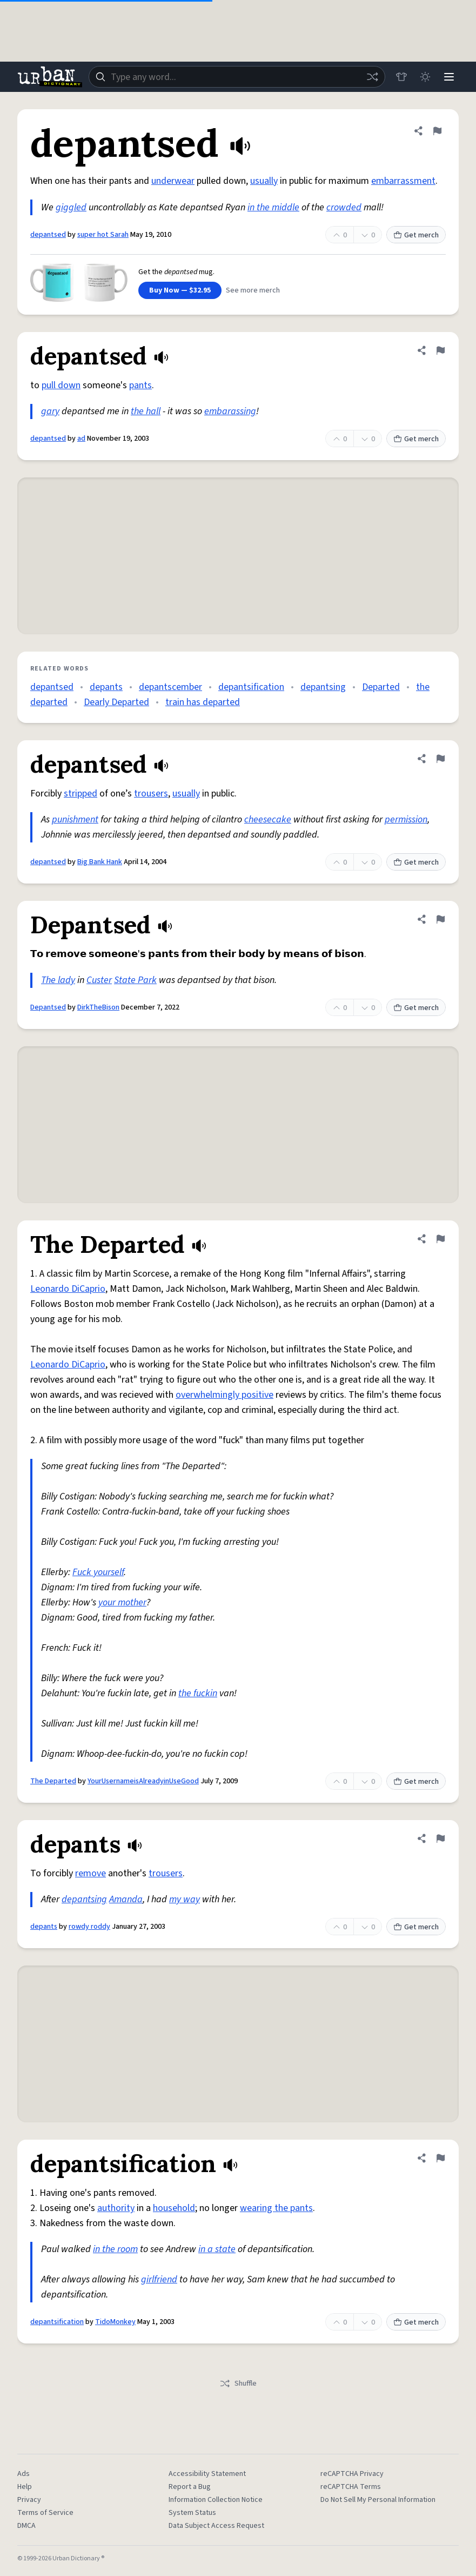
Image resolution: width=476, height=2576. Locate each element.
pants (140, 385)
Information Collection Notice (216, 2499)
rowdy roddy (89, 1926)
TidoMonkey (115, 2321)
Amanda (126, 1899)
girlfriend (159, 2279)
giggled (71, 207)
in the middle (273, 207)
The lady (58, 980)
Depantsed (48, 1007)
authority (116, 2208)
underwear (173, 181)
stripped (80, 793)
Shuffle (238, 2383)
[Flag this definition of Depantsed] (440, 919)
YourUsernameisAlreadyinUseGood (143, 1781)
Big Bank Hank (99, 862)
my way (184, 1899)
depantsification (251, 687)
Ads (23, 2473)
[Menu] (449, 77)
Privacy (29, 2499)
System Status (192, 2512)
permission (406, 819)
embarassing (230, 411)
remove (90, 1873)
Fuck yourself (98, 1572)
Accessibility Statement (207, 2473)
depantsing (323, 687)
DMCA (26, 2525)
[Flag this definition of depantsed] (437, 131)
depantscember (170, 687)
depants (106, 687)
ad (81, 438)
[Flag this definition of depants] (440, 1838)
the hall (145, 411)
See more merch (253, 290)
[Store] (401, 77)
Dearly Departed (116, 702)
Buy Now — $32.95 (180, 290)
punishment (75, 819)
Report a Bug (190, 2486)
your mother (122, 1602)
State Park (135, 980)
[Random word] (372, 76)
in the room (115, 2249)
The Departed (53, 1781)
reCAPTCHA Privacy (352, 2473)
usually (264, 181)
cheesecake (267, 819)
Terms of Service (45, 2512)
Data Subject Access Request (216, 2525)
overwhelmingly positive (224, 1395)
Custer (99, 980)
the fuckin (197, 1693)
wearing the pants (276, 2208)
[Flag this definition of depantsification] (440, 2158)
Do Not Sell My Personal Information (377, 2499)
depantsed (48, 234)
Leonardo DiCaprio (67, 1289)
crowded (343, 207)
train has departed (202, 702)
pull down (61, 385)
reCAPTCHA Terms (350, 2486)
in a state (217, 2249)
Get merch (416, 235)
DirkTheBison (98, 1007)
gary (50, 411)
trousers (151, 793)
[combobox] (237, 77)
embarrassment (403, 181)
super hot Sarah (103, 234)
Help (24, 2486)
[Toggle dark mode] (425, 77)
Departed (381, 687)
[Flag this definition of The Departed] (440, 1238)
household (174, 2208)
